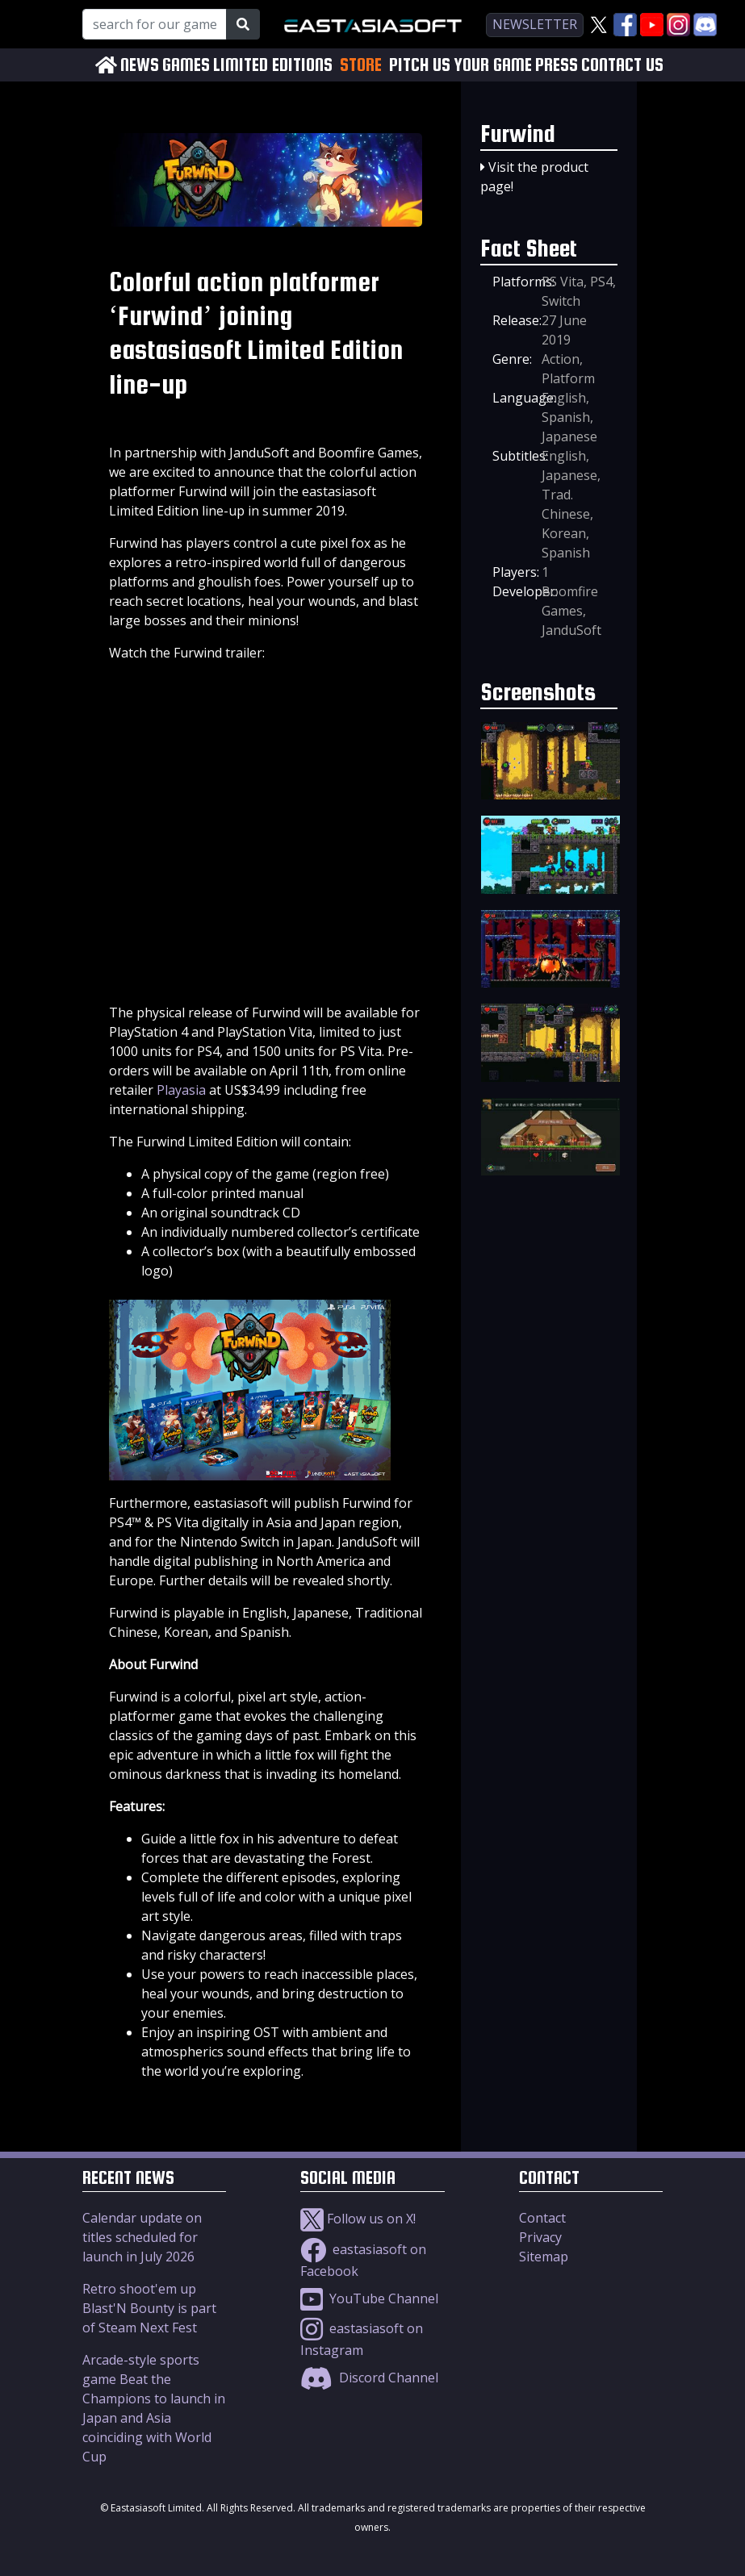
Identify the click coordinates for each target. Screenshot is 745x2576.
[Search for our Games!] (154, 24)
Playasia (181, 1090)
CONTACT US (622, 65)
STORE (361, 64)
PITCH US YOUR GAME (460, 65)
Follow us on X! (358, 2218)
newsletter (534, 24)
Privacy (540, 2237)
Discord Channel (369, 2377)
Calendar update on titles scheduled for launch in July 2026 (142, 2237)
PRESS (556, 65)
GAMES (186, 65)
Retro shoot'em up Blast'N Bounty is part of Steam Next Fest (149, 2308)
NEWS (139, 65)
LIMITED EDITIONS (273, 65)
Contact (542, 2218)
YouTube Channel (369, 2298)
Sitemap (543, 2256)
